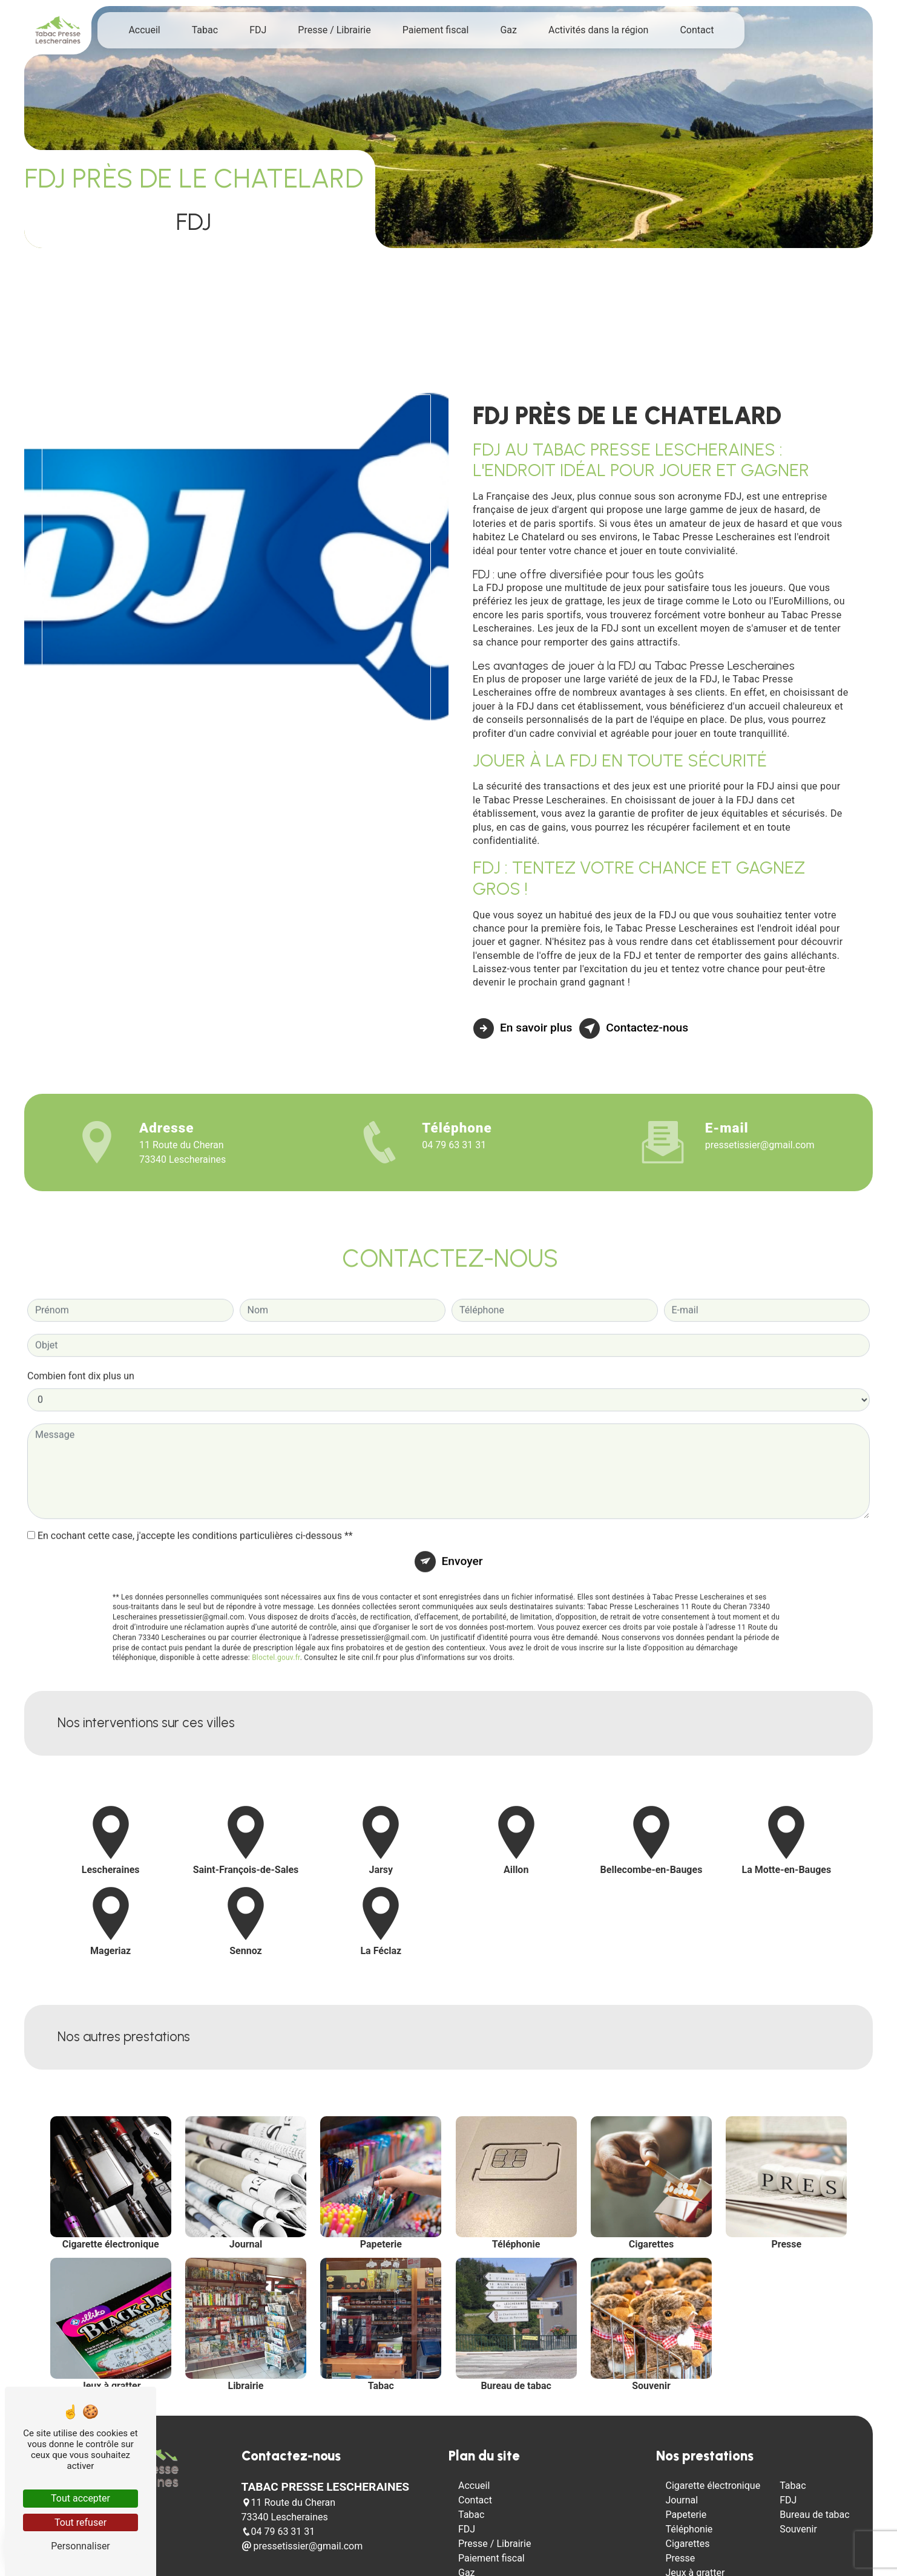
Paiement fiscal (435, 30)
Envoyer (462, 1504)
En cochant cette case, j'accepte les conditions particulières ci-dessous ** (195, 1479)
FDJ (257, 30)
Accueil (144, 30)
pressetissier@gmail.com (760, 1145)
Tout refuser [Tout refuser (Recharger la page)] (80, 2522)
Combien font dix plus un (80, 1319)
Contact (697, 30)
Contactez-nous (633, 1028)
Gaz (508, 30)
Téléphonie (689, 2529)
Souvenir (798, 2529)
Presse (680, 2558)
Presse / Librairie (334, 30)
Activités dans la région (598, 30)
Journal (682, 2500)
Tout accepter (80, 2498)
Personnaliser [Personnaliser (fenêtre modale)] (80, 2546)
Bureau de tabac (815, 2514)
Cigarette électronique (713, 2485)
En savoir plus (522, 1028)
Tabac (205, 30)
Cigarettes (688, 2543)
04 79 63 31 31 (454, 1145)
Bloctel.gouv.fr (276, 1601)
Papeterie (686, 2514)
